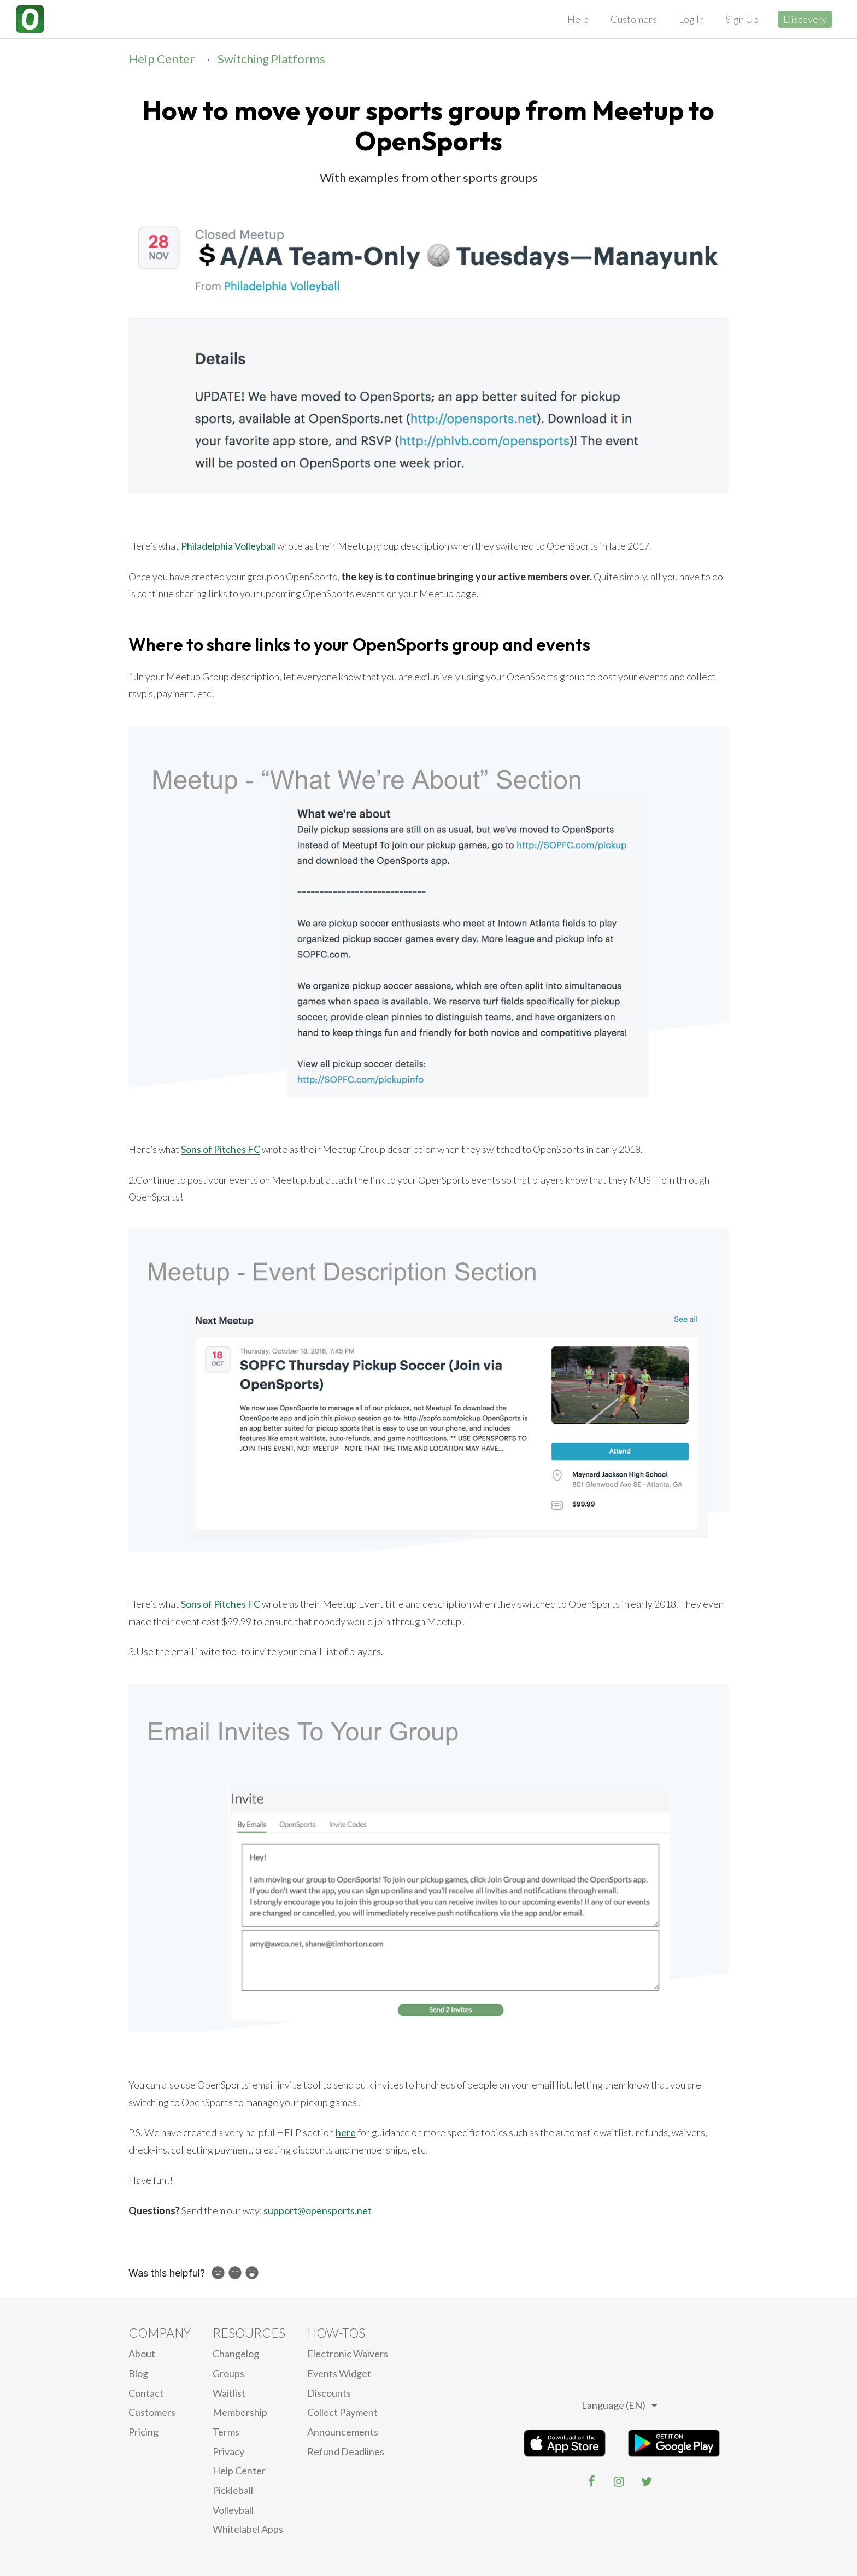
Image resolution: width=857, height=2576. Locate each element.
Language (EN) (619, 2405)
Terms (226, 2432)
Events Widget (339, 2373)
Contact (145, 2393)
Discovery (805, 19)
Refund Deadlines (345, 2451)
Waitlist (229, 2393)
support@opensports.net (317, 2210)
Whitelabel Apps (248, 2529)
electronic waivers (347, 2354)
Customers (634, 19)
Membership (240, 2412)
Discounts (329, 2393)
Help (578, 19)
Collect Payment (342, 2412)
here (346, 2132)
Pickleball (233, 2490)
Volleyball (233, 2510)
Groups (228, 2373)
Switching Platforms (271, 58)
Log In (691, 19)
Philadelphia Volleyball (228, 546)
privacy (228, 2451)
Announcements (342, 2432)
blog (138, 2373)
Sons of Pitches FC (220, 1149)
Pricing (143, 2432)
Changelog (236, 2354)
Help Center (161, 58)
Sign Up (742, 19)
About (141, 2354)
